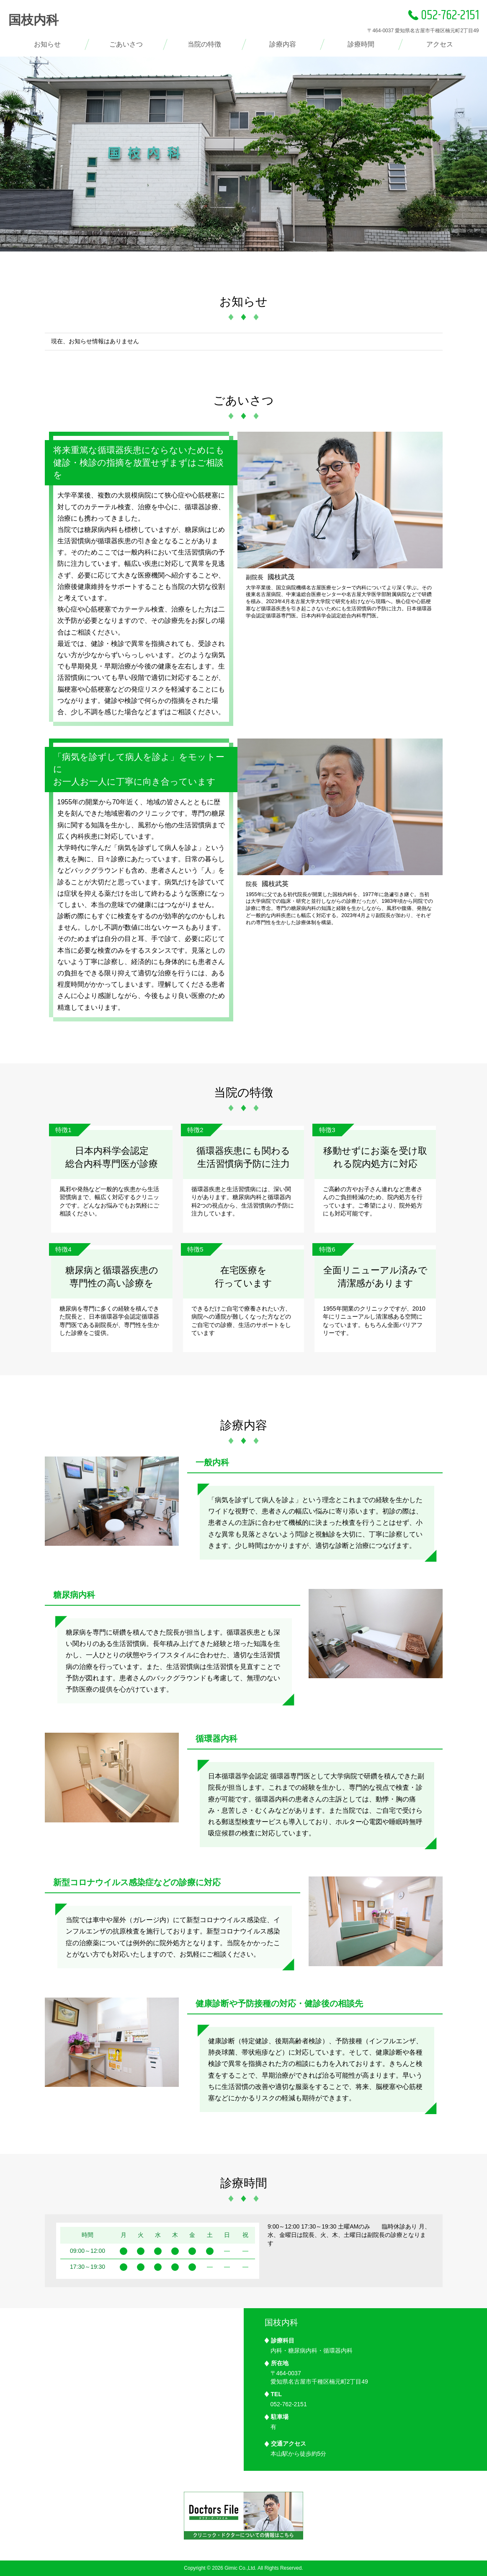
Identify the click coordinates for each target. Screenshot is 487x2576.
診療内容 (282, 44)
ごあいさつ (126, 44)
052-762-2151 (443, 15)
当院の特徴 (204, 44)
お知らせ (47, 44)
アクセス (439, 44)
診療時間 (361, 44)
